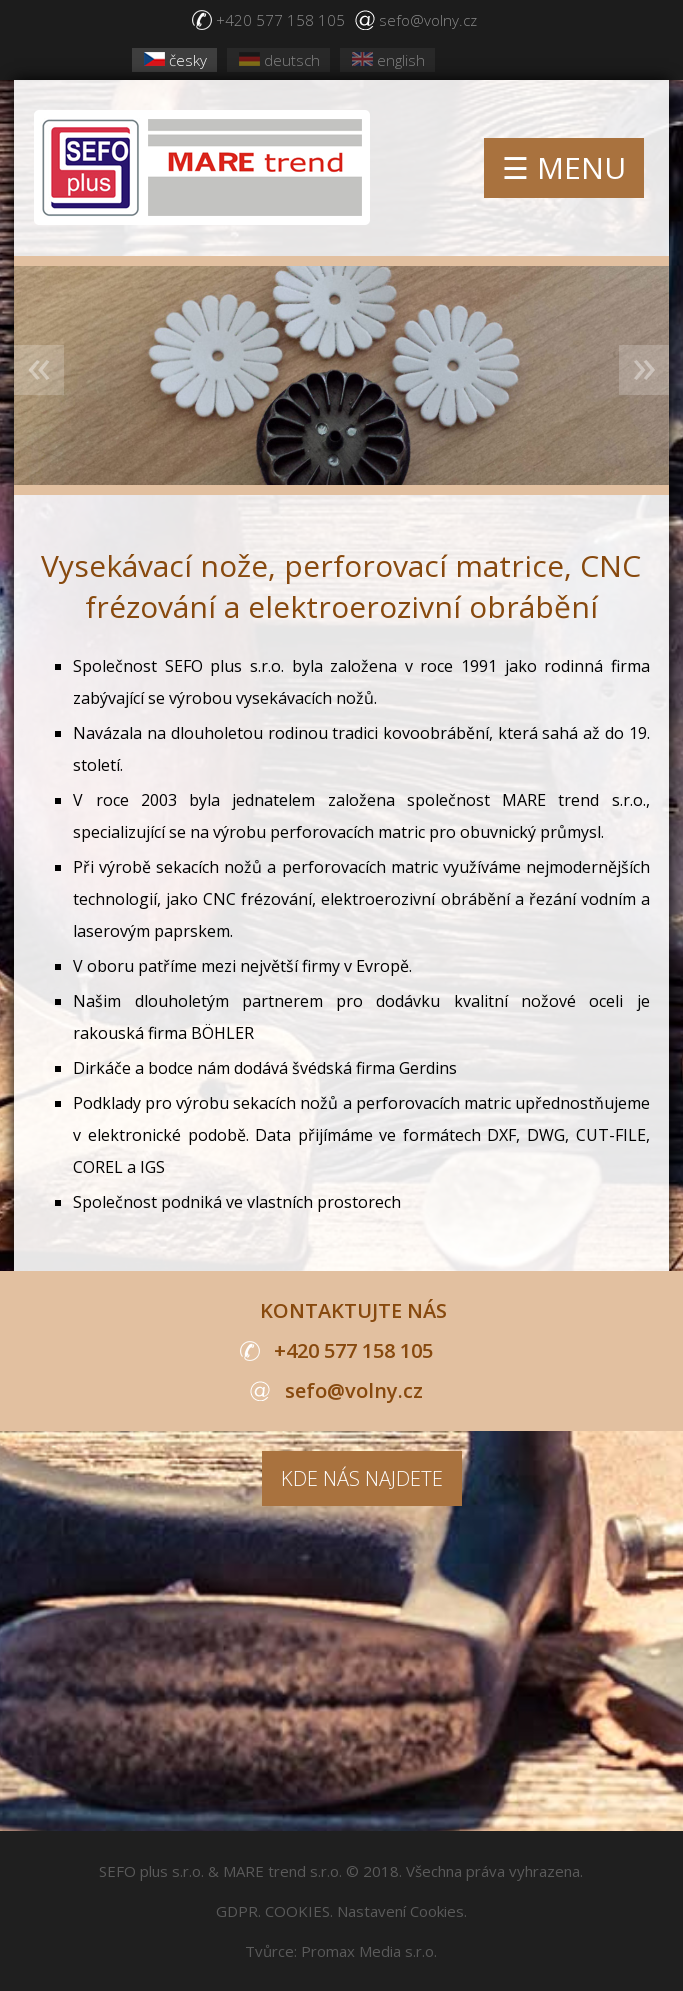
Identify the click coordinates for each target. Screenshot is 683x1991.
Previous (39, 370)
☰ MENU (564, 167)
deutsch (279, 60)
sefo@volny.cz (428, 20)
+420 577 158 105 (280, 20)
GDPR (237, 1911)
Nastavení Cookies (400, 1911)
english (388, 60)
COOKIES (297, 1911)
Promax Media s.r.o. (369, 1951)
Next (644, 370)
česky (175, 60)
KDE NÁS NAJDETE (362, 1478)
